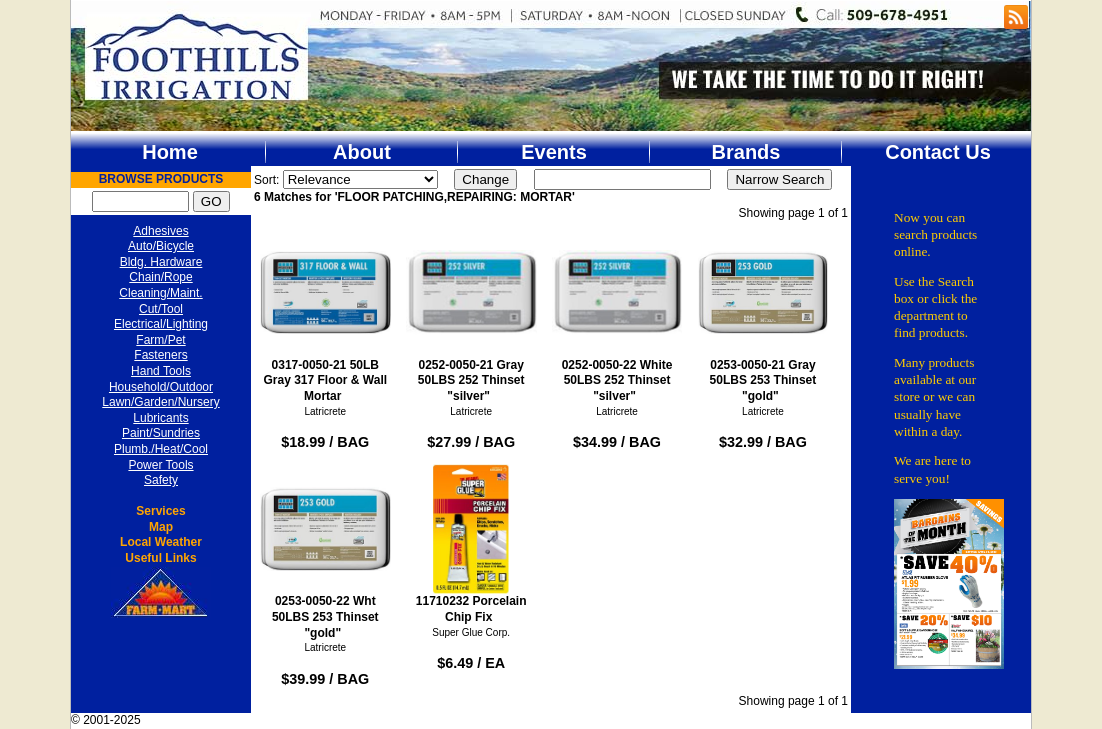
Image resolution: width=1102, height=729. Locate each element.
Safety (161, 480)
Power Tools (160, 465)
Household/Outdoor (161, 387)
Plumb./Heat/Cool (161, 449)
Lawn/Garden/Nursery (160, 402)
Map (161, 527)
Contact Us (938, 152)
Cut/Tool (161, 309)
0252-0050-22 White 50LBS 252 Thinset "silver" (617, 315)
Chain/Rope (160, 277)
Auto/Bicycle (161, 246)
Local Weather (161, 542)
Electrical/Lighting (161, 324)
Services (160, 511)
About (362, 152)
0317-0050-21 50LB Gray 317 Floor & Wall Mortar (325, 315)
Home (170, 152)
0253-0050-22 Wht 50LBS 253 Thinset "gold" (325, 552)
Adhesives (160, 231)
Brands (746, 152)
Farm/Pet (160, 340)
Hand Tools (161, 371)
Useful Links (160, 558)
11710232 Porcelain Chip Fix (471, 544)
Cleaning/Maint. (160, 293)
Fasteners (160, 355)
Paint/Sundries (161, 433)
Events (554, 152)
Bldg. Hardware (161, 262)
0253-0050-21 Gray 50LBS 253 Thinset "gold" (763, 315)
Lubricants (160, 418)
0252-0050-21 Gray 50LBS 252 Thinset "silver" (471, 315)
